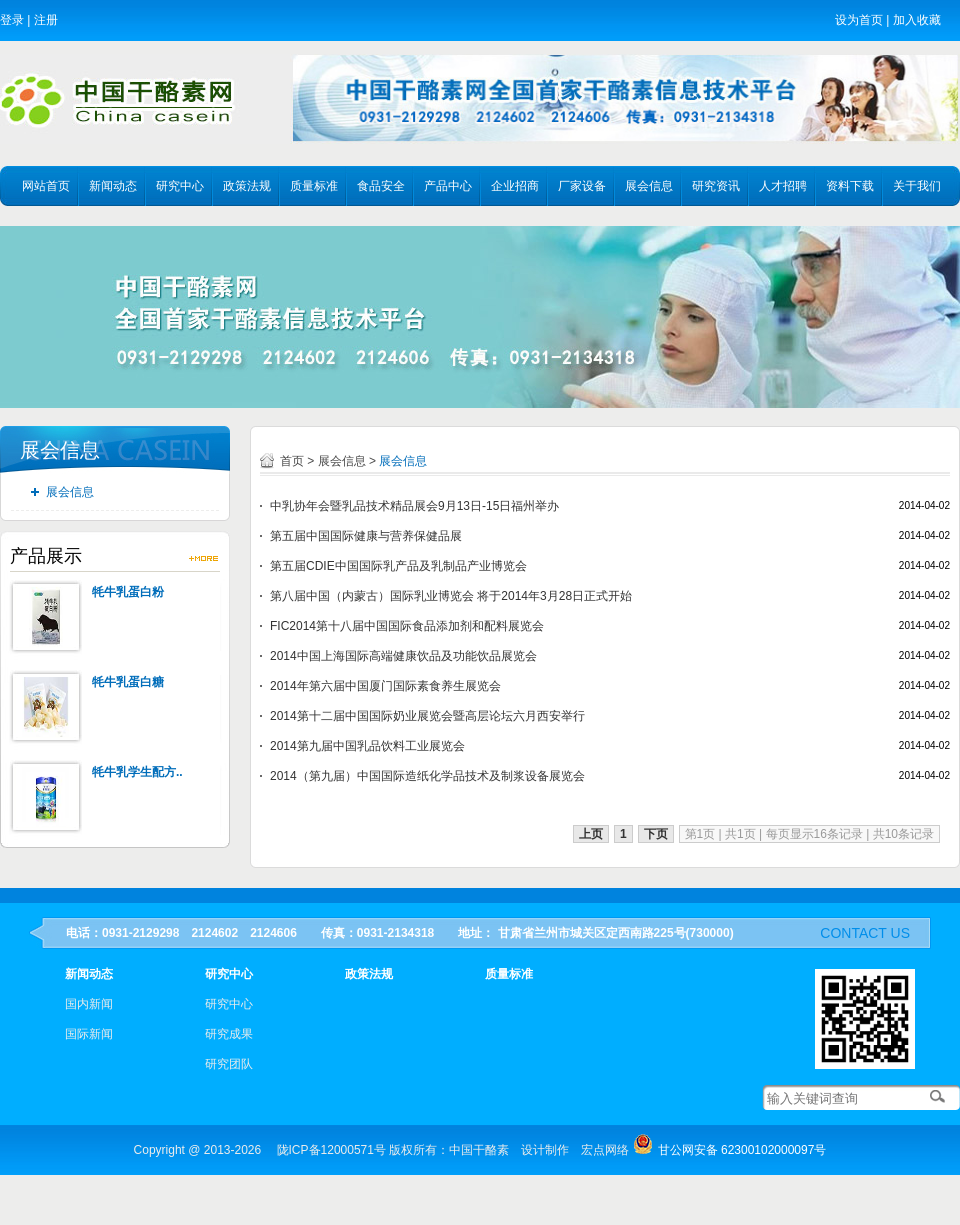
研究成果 (229, 1034)
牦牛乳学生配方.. (137, 772)
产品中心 (448, 186)
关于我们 (917, 186)
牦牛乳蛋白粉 (128, 592)
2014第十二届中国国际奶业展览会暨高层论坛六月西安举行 (427, 716)
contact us (865, 933)
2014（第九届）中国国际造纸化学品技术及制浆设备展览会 (427, 776)
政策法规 (247, 186)
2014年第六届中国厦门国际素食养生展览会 (385, 686)
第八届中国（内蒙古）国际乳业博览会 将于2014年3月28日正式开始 (451, 596)
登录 (12, 20)
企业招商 (515, 186)
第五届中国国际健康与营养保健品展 (366, 536)
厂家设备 (582, 186)
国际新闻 (89, 1034)
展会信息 (649, 186)
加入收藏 (917, 20)
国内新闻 (89, 1004)
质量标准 (314, 186)
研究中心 (180, 186)
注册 (46, 20)
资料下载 (850, 186)
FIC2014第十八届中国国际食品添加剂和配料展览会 (407, 626)
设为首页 (859, 20)
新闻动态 (113, 186)
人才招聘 (783, 186)
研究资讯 (716, 186)
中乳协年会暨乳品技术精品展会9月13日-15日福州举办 (414, 506)
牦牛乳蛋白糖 (128, 682)
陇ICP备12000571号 (331, 1150)
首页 (292, 461)
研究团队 (229, 1064)
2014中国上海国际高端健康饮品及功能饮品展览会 (403, 656)
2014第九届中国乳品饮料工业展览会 (367, 746)
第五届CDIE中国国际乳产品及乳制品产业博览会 (398, 566)
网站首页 (46, 186)
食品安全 (381, 186)
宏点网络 (605, 1150)
